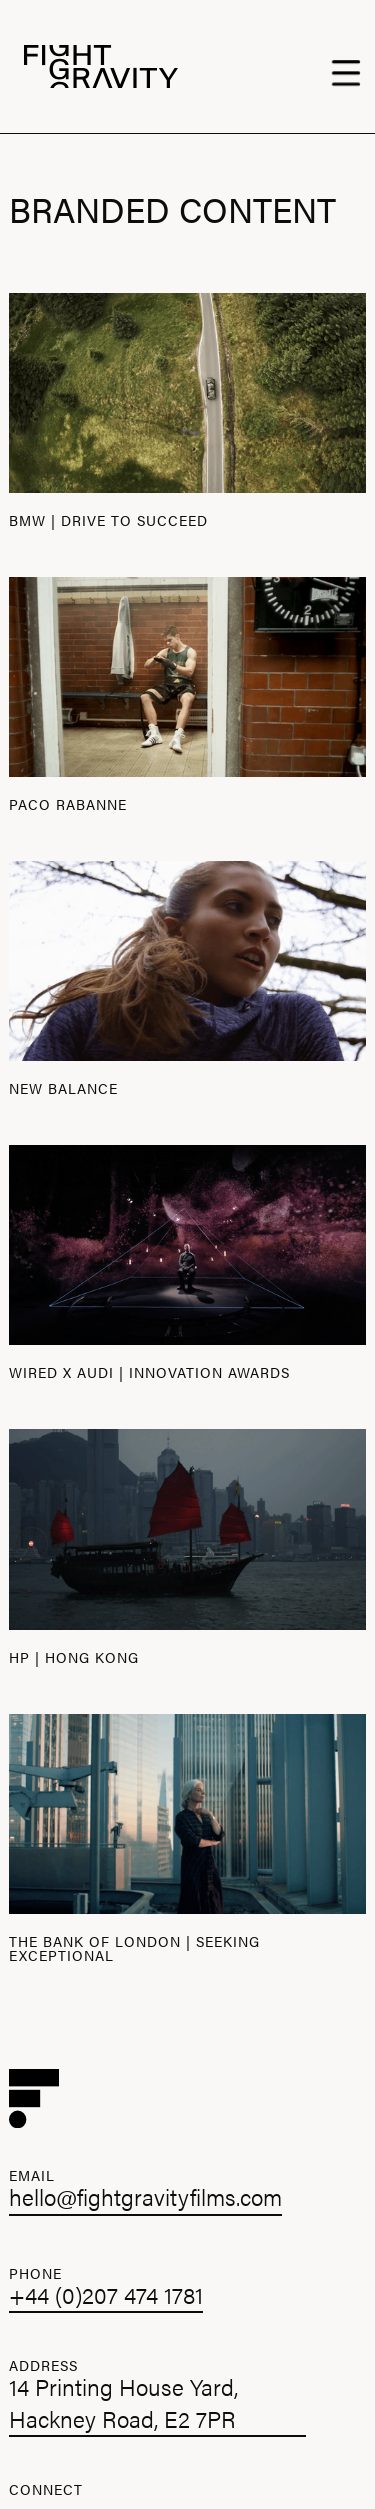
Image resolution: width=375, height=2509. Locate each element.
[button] (351, 67)
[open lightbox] (187, 393)
